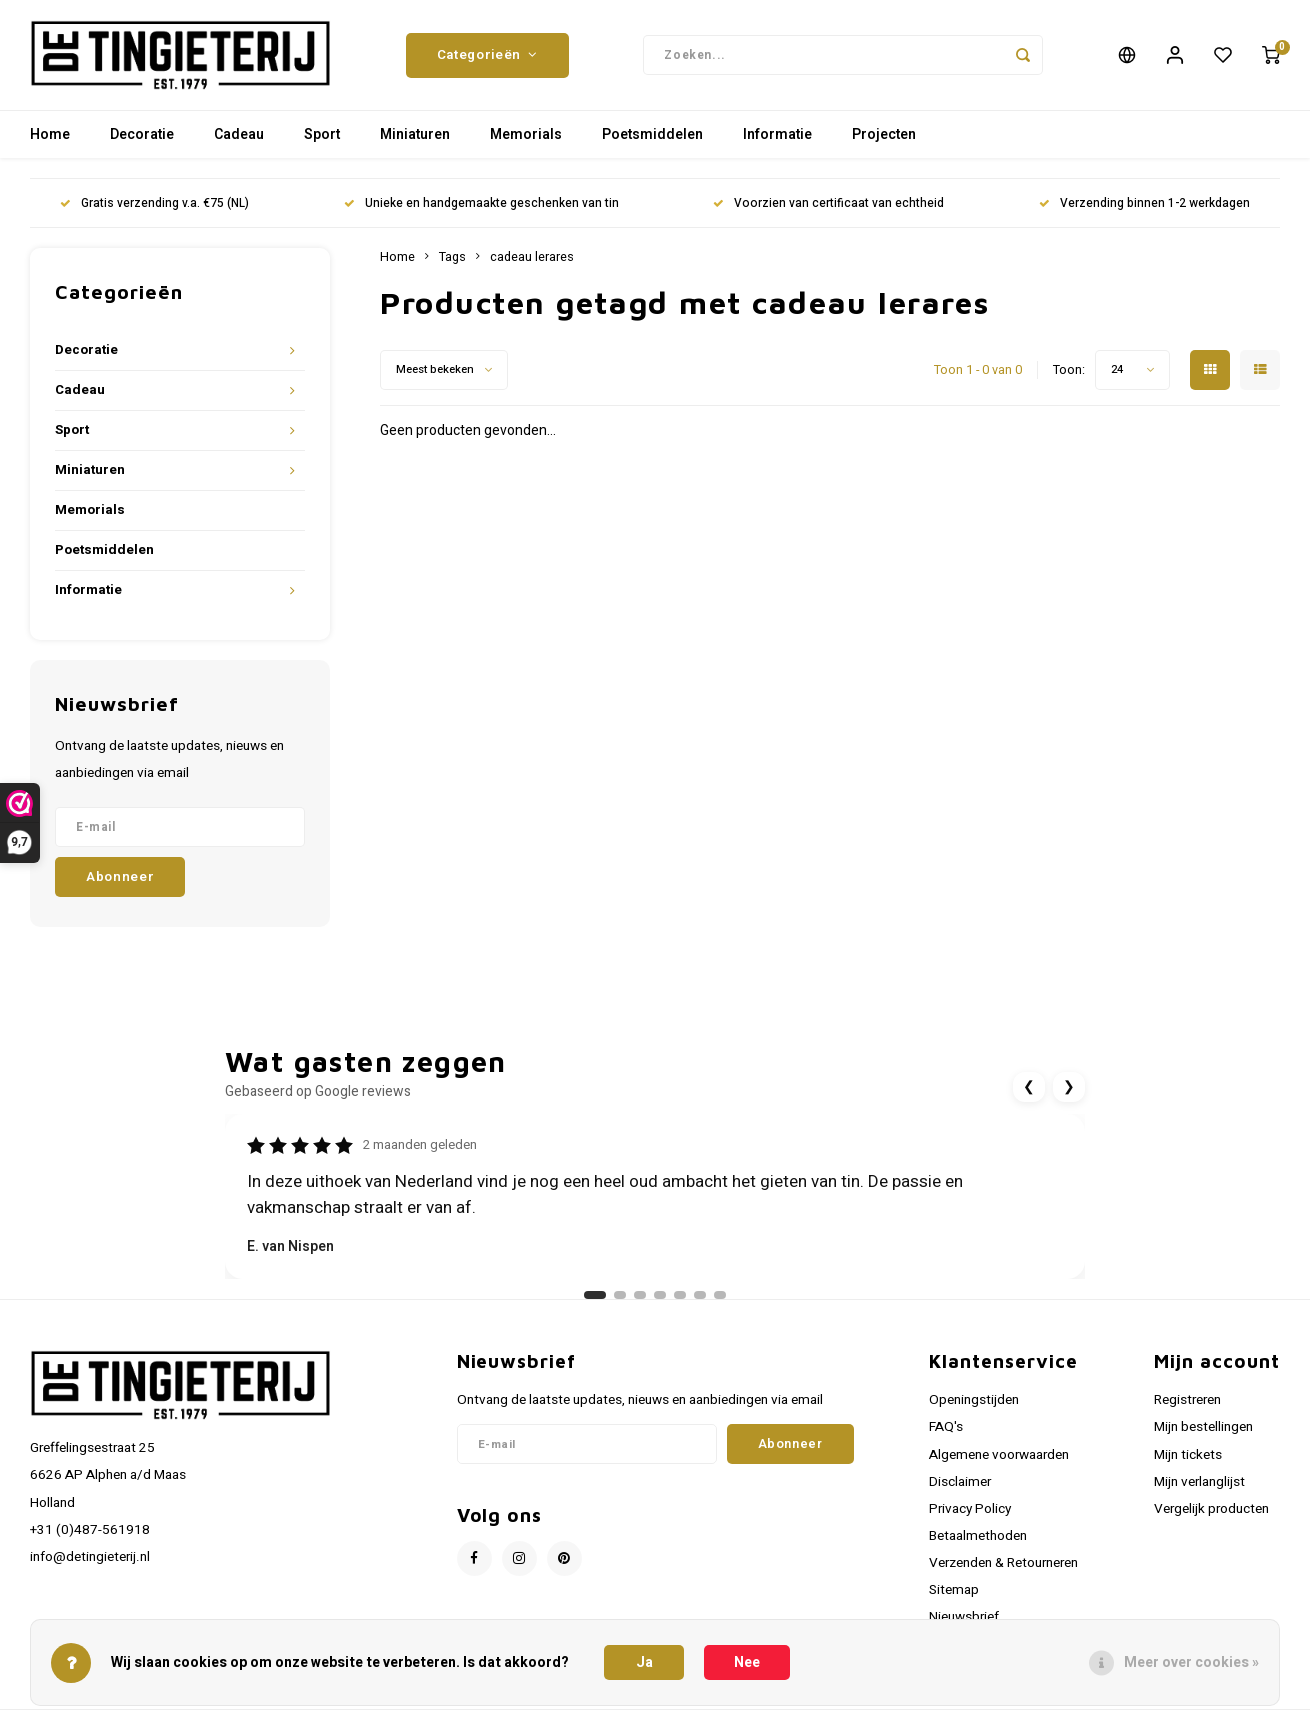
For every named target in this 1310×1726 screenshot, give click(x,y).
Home (50, 134)
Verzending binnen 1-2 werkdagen (1144, 203)
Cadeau (239, 134)
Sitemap (954, 1590)
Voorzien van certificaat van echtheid (828, 203)
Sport (322, 134)
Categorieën (487, 55)
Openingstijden (974, 1400)
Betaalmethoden (978, 1536)
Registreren (1187, 1400)
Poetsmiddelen (652, 134)
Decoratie (142, 134)
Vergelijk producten (1211, 1509)
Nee (747, 1662)
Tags (452, 257)
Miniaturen (415, 134)
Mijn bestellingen (1203, 1427)
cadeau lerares (532, 257)
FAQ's (946, 1427)
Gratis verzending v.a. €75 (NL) (154, 203)
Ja (644, 1662)
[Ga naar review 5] (680, 1295)
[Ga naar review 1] (595, 1295)
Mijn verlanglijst (1199, 1482)
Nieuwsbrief (964, 1617)
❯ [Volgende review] (1069, 1086)
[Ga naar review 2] (620, 1295)
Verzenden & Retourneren (1003, 1563)
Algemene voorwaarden (999, 1455)
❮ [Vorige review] (1029, 1086)
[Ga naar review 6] (700, 1295)
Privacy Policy (970, 1509)
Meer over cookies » (1191, 1662)
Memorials (526, 134)
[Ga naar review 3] (640, 1295)
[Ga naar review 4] (660, 1295)
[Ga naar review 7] (720, 1295)
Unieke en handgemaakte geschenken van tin (481, 203)
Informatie (777, 134)
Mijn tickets (1188, 1455)
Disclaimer (960, 1482)
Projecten (884, 134)
